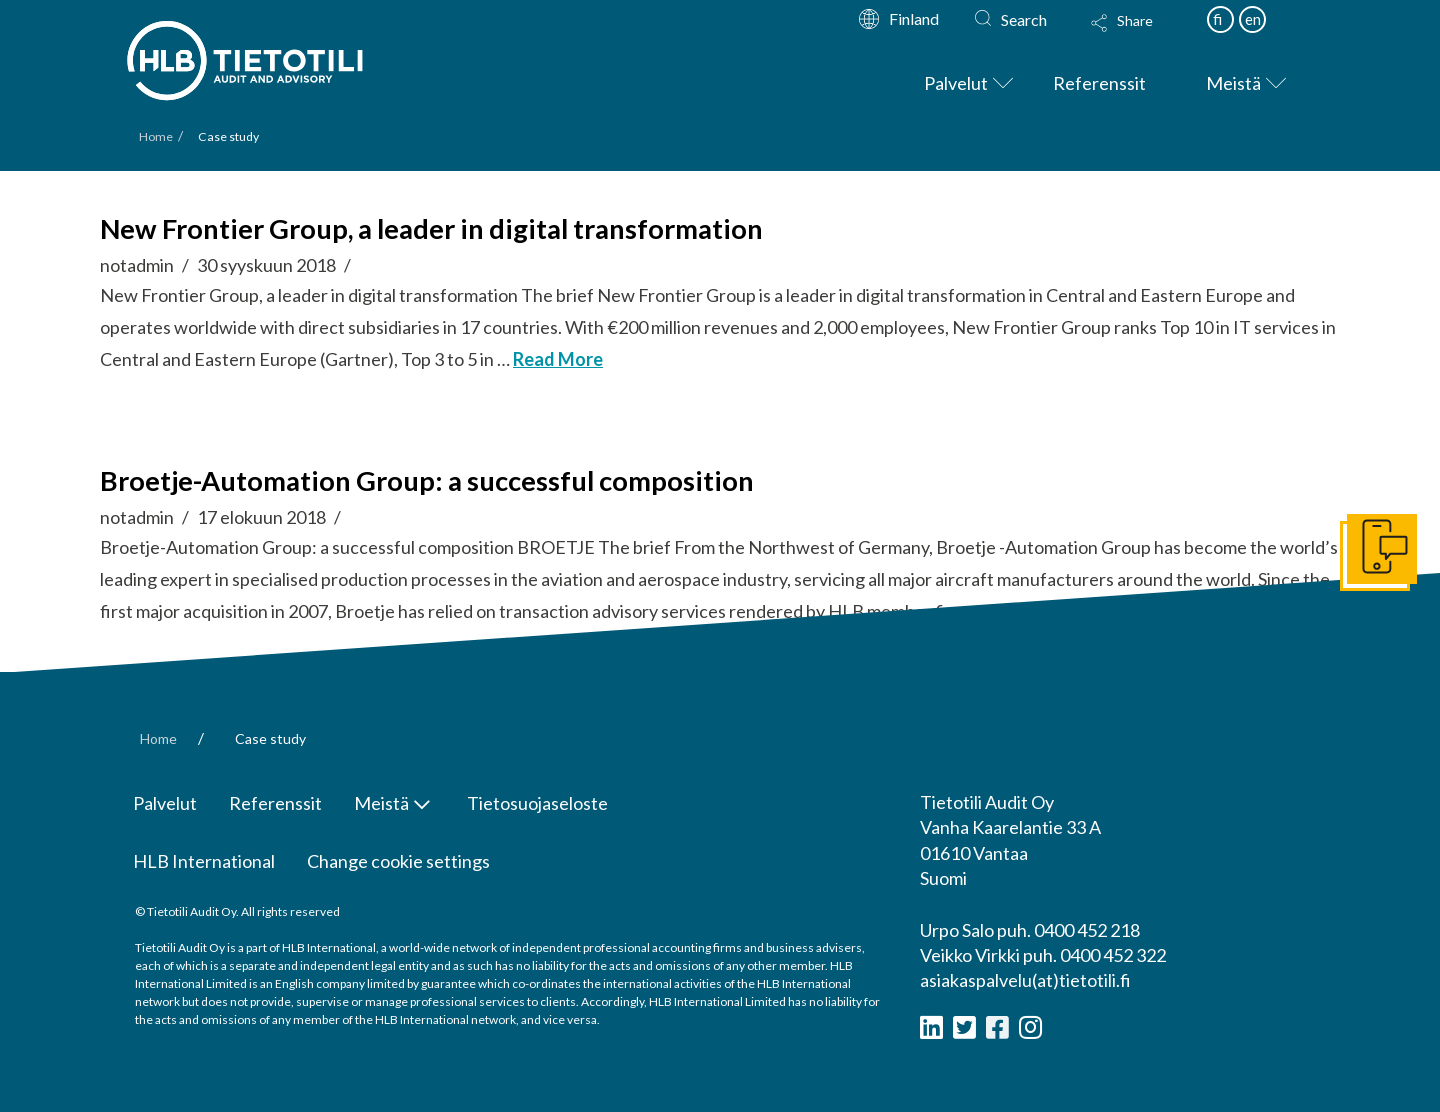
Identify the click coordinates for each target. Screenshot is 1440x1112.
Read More (558, 359)
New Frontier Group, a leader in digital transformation (431, 228)
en (1253, 19)
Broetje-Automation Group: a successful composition (427, 480)
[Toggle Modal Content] (1141, 36)
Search (1024, 19)
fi (1217, 19)
